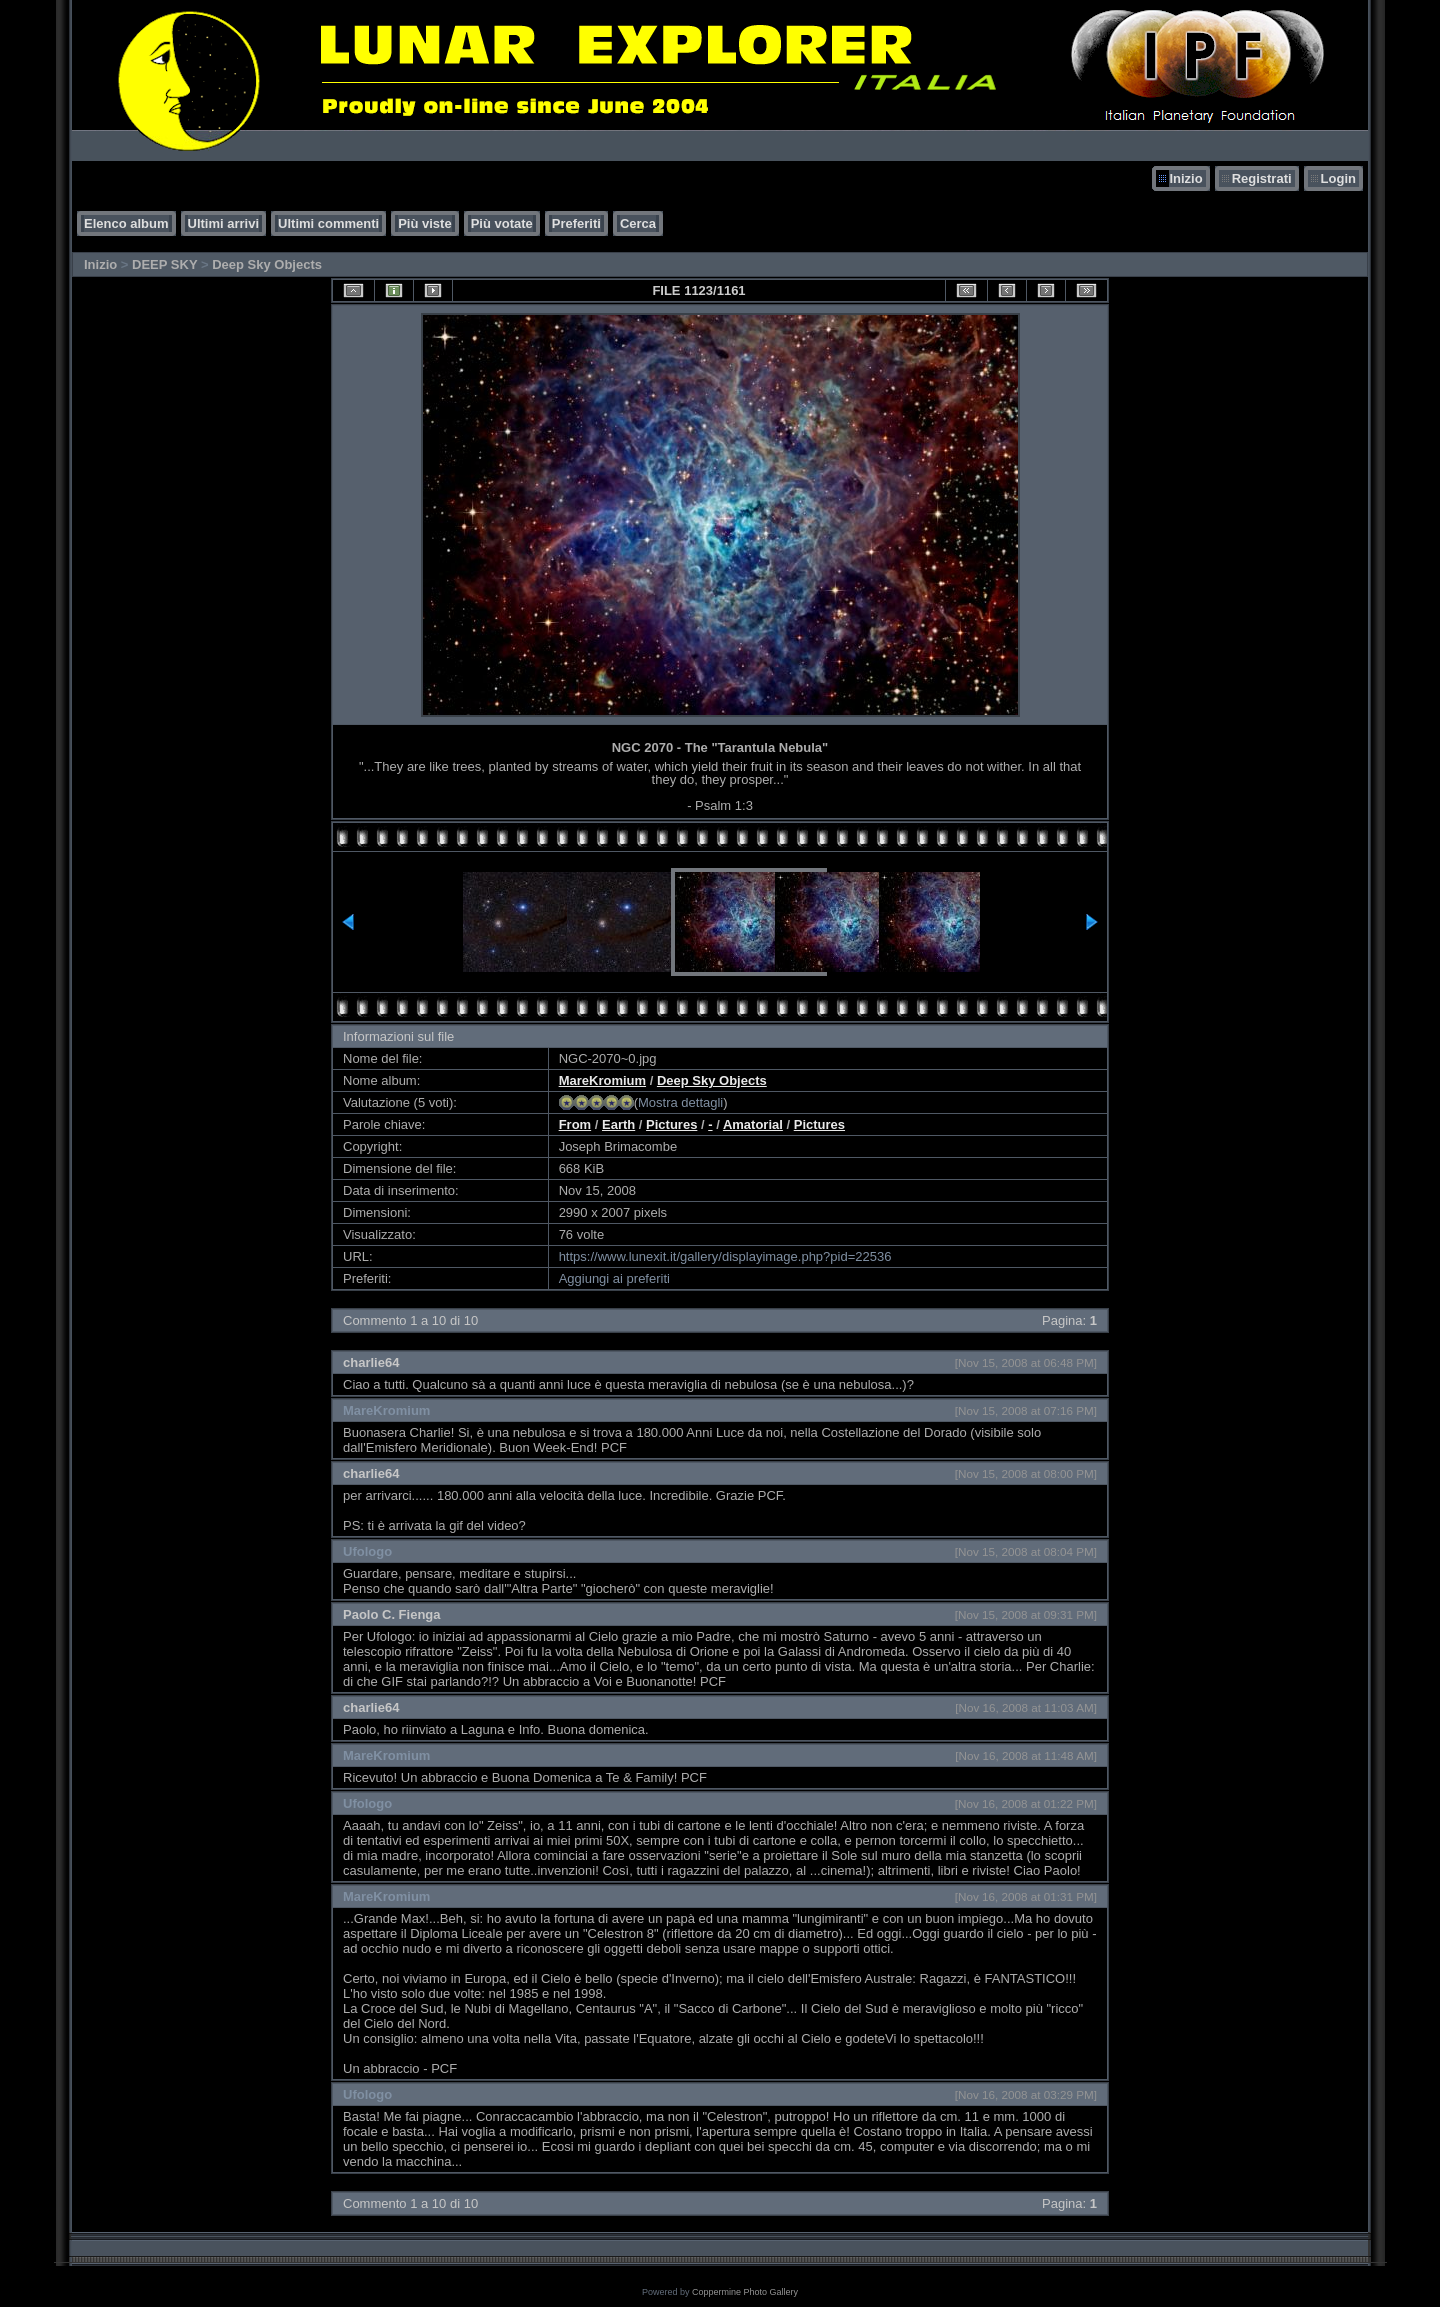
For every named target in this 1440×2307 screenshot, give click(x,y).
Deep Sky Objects (267, 264)
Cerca (638, 223)
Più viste (424, 223)
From (575, 1124)
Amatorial (753, 1124)
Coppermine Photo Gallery (745, 2292)
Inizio (1185, 178)
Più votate (502, 223)
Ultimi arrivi (224, 223)
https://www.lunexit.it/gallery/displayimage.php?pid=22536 (725, 1256)
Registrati (1262, 178)
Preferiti (576, 223)
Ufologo (367, 1551)
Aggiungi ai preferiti (614, 1278)
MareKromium (602, 1080)
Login (1338, 178)
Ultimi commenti (328, 223)
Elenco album (126, 223)
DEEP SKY (164, 264)
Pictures (671, 1124)
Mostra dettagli (680, 1102)
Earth (618, 1124)
